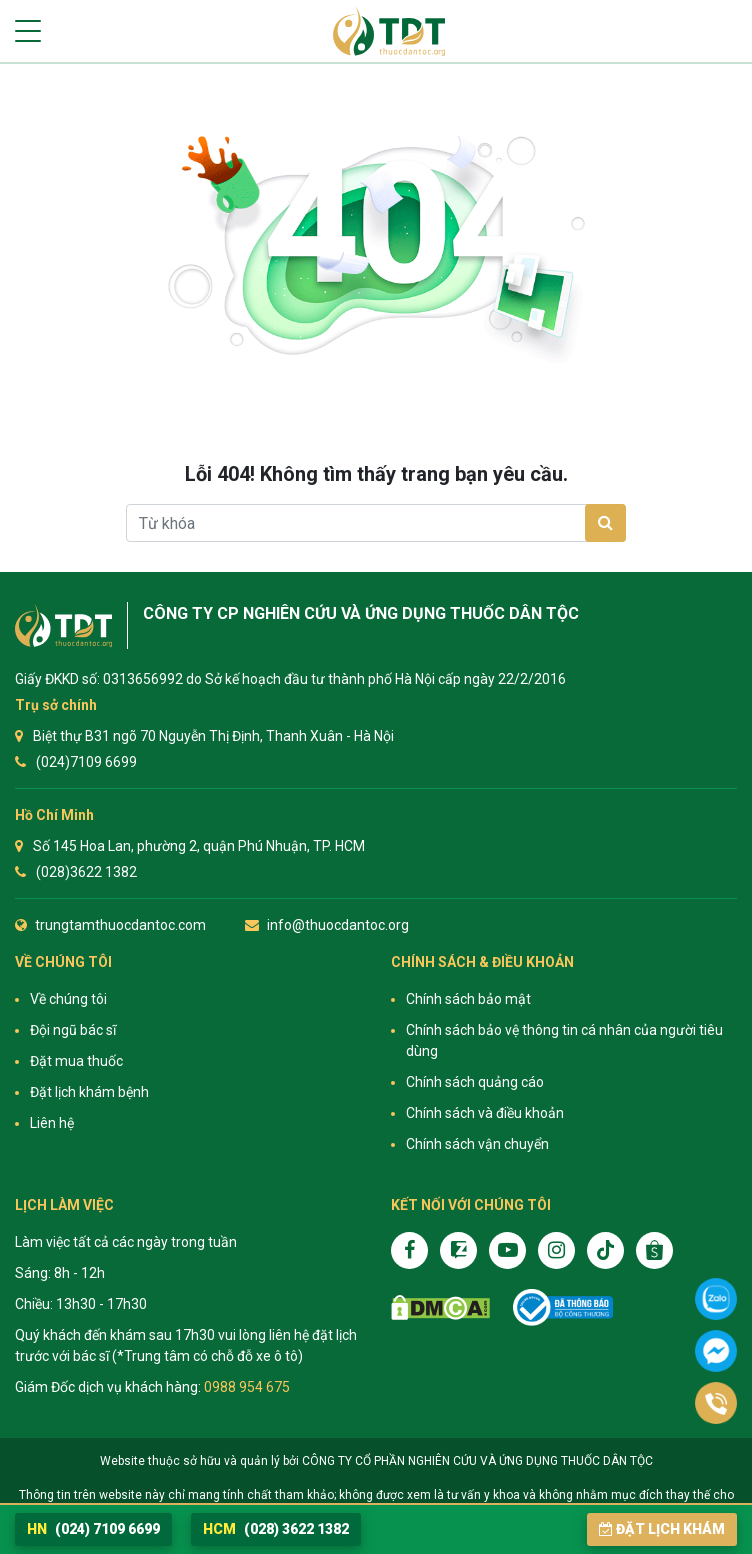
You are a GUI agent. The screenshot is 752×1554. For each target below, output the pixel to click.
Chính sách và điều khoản (485, 1113)
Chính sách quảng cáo (475, 1082)
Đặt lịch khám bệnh (89, 1092)
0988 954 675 (247, 1387)
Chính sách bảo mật (468, 999)
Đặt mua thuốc (76, 1061)
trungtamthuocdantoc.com (120, 925)
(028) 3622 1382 (276, 1529)
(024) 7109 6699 (93, 1529)
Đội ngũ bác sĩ (73, 1030)
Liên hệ (52, 1123)
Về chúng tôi (68, 999)
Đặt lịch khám (662, 1529)
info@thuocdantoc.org (338, 925)
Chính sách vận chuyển (477, 1144)
